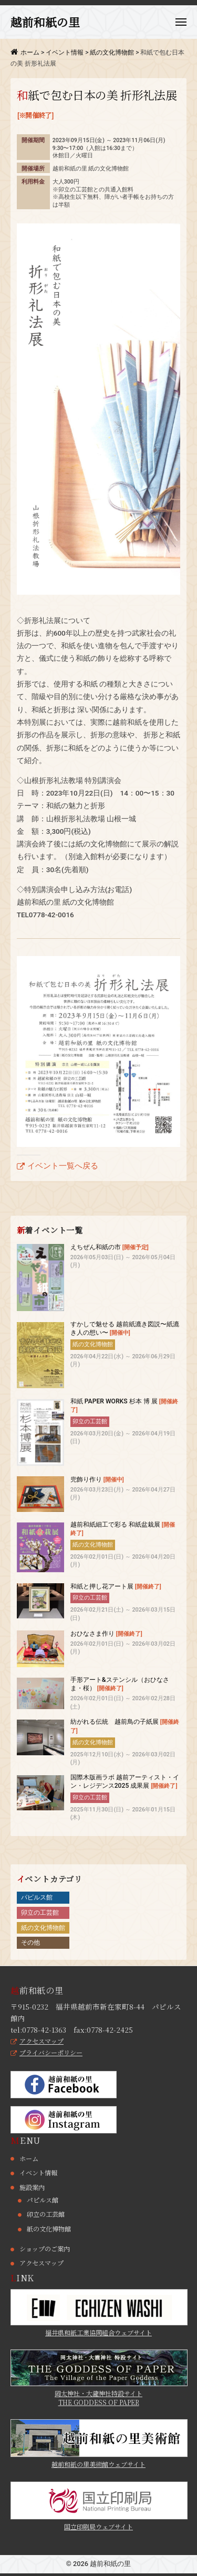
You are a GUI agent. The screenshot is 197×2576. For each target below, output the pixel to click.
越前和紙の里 (45, 22)
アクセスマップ (37, 2040)
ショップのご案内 (44, 2248)
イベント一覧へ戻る (57, 1166)
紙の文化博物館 (43, 1927)
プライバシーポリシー (46, 2052)
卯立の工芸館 (40, 1912)
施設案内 (32, 2187)
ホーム (28, 2158)
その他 (30, 1942)
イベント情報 (38, 2172)
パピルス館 (37, 1897)
